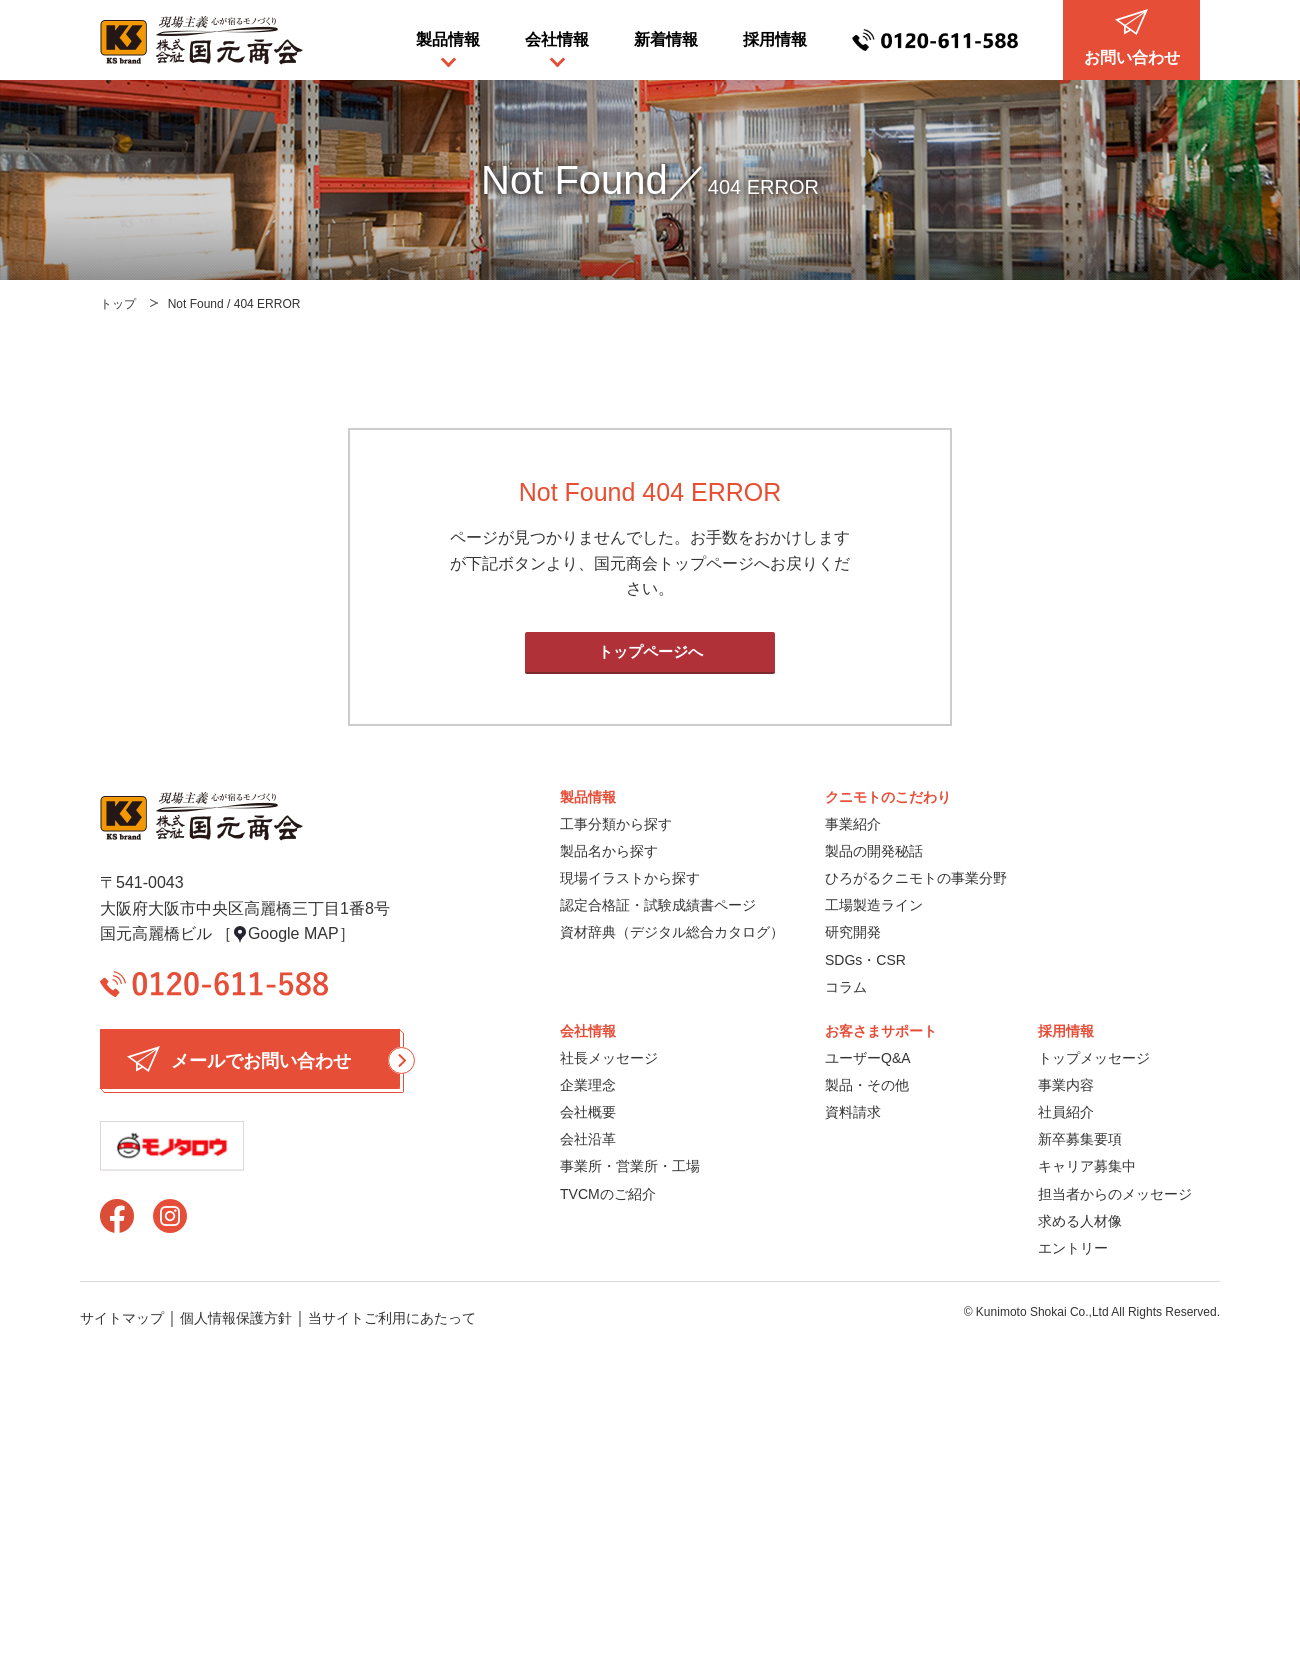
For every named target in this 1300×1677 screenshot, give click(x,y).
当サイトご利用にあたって (392, 1318)
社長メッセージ (609, 1058)
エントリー (1073, 1248)
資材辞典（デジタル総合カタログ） (672, 932)
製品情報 (448, 39)
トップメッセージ (1094, 1058)
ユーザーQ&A (868, 1058)
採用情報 (775, 39)
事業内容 (1066, 1085)
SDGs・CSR (865, 960)
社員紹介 (1066, 1112)
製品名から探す (609, 851)
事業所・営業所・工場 (630, 1166)
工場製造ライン (874, 905)
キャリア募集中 (1087, 1166)
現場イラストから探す (630, 878)
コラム (846, 987)
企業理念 (588, 1085)
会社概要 (588, 1112)
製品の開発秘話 (874, 851)
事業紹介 (853, 824)
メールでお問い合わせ (263, 1059)
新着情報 (666, 39)
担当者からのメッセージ (1115, 1194)
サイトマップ (122, 1318)
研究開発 (853, 932)
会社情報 (557, 39)
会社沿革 (588, 1139)
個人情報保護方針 (236, 1318)
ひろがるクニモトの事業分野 (916, 878)
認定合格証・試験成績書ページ (658, 905)
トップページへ (650, 651)
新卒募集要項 (1080, 1139)
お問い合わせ (1132, 37)
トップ (118, 304)
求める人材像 (1080, 1221)
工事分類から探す (616, 824)
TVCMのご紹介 (608, 1194)
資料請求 (853, 1112)
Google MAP (293, 933)
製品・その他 (867, 1085)
